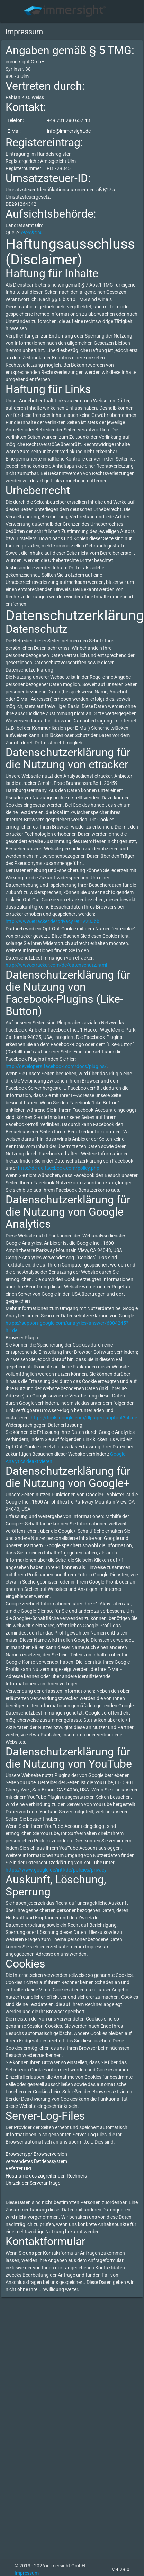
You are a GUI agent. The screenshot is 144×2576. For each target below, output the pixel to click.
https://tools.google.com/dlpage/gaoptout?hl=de (84, 1417)
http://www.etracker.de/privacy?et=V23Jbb (52, 921)
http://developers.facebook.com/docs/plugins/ (56, 1066)
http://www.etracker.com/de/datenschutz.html (56, 965)
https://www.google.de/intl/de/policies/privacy (56, 1870)
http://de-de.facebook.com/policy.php (58, 1168)
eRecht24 (31, 232)
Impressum (27, 2573)
